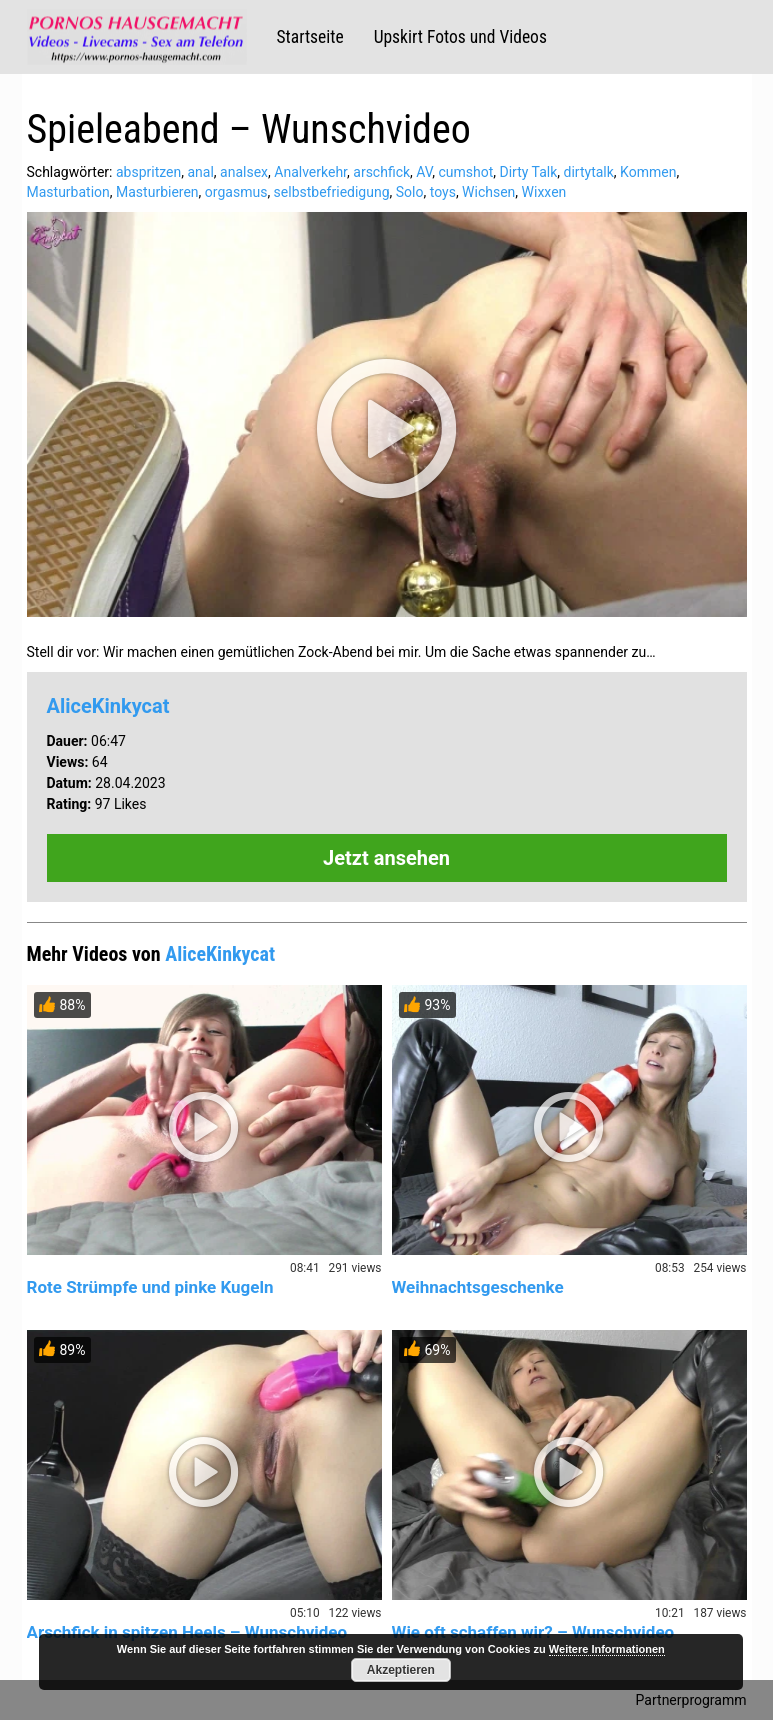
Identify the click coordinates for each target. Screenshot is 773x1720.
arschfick (381, 172)
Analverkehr (310, 172)
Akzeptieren (401, 1670)
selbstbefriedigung (332, 192)
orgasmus (236, 192)
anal (200, 172)
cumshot (465, 172)
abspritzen (148, 172)
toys (443, 192)
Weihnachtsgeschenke (478, 1287)
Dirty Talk (529, 172)
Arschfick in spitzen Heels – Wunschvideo (187, 1632)
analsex (244, 172)
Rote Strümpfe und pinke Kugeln (150, 1287)
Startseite (310, 37)
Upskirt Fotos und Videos (460, 37)
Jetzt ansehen (386, 858)
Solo (410, 192)
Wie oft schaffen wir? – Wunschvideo (533, 1632)
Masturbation (68, 192)
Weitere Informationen (607, 1649)
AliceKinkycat (108, 706)
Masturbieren (157, 192)
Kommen (648, 172)
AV (424, 172)
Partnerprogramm (691, 1700)
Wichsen (488, 192)
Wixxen (544, 192)
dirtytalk (589, 172)
